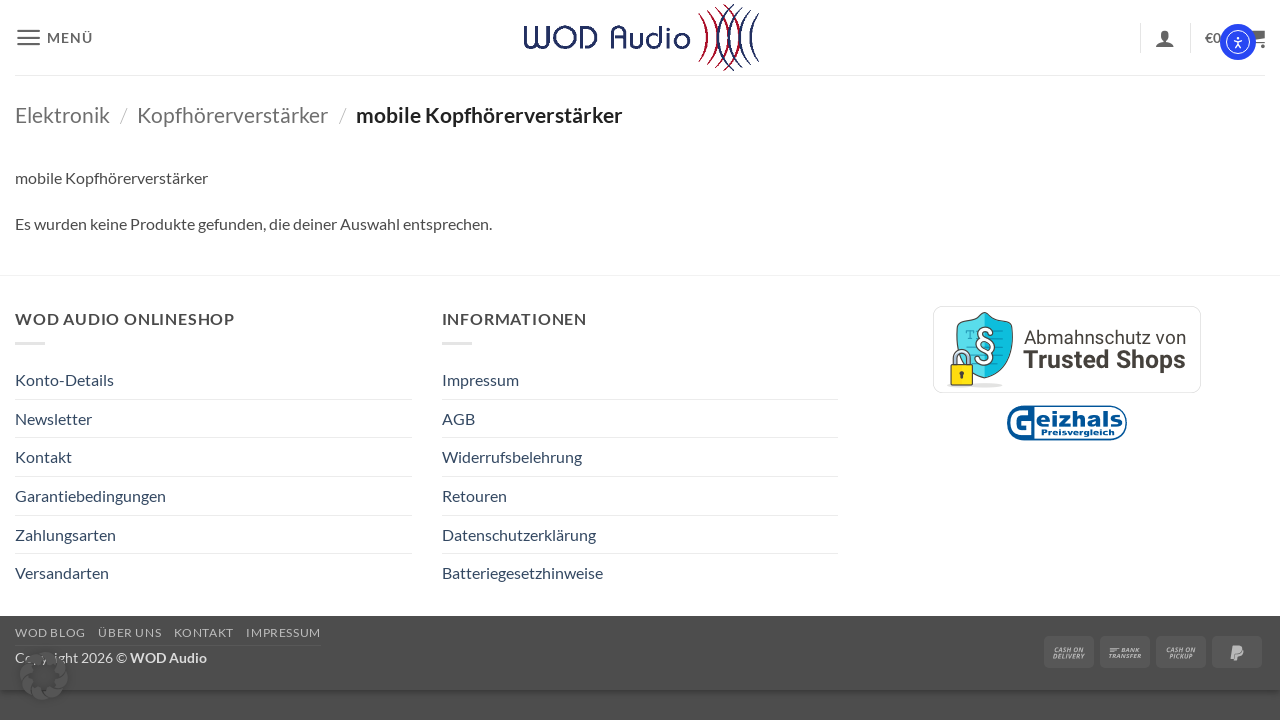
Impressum (480, 379)
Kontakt (43, 456)
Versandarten (62, 572)
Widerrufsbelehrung (512, 456)
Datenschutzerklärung (519, 534)
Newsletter (53, 418)
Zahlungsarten (65, 534)
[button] (53, 37)
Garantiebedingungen (90, 495)
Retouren (474, 495)
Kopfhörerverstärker (232, 114)
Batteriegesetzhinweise (522, 572)
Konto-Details (64, 379)
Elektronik (62, 114)
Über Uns (129, 632)
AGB (458, 418)
